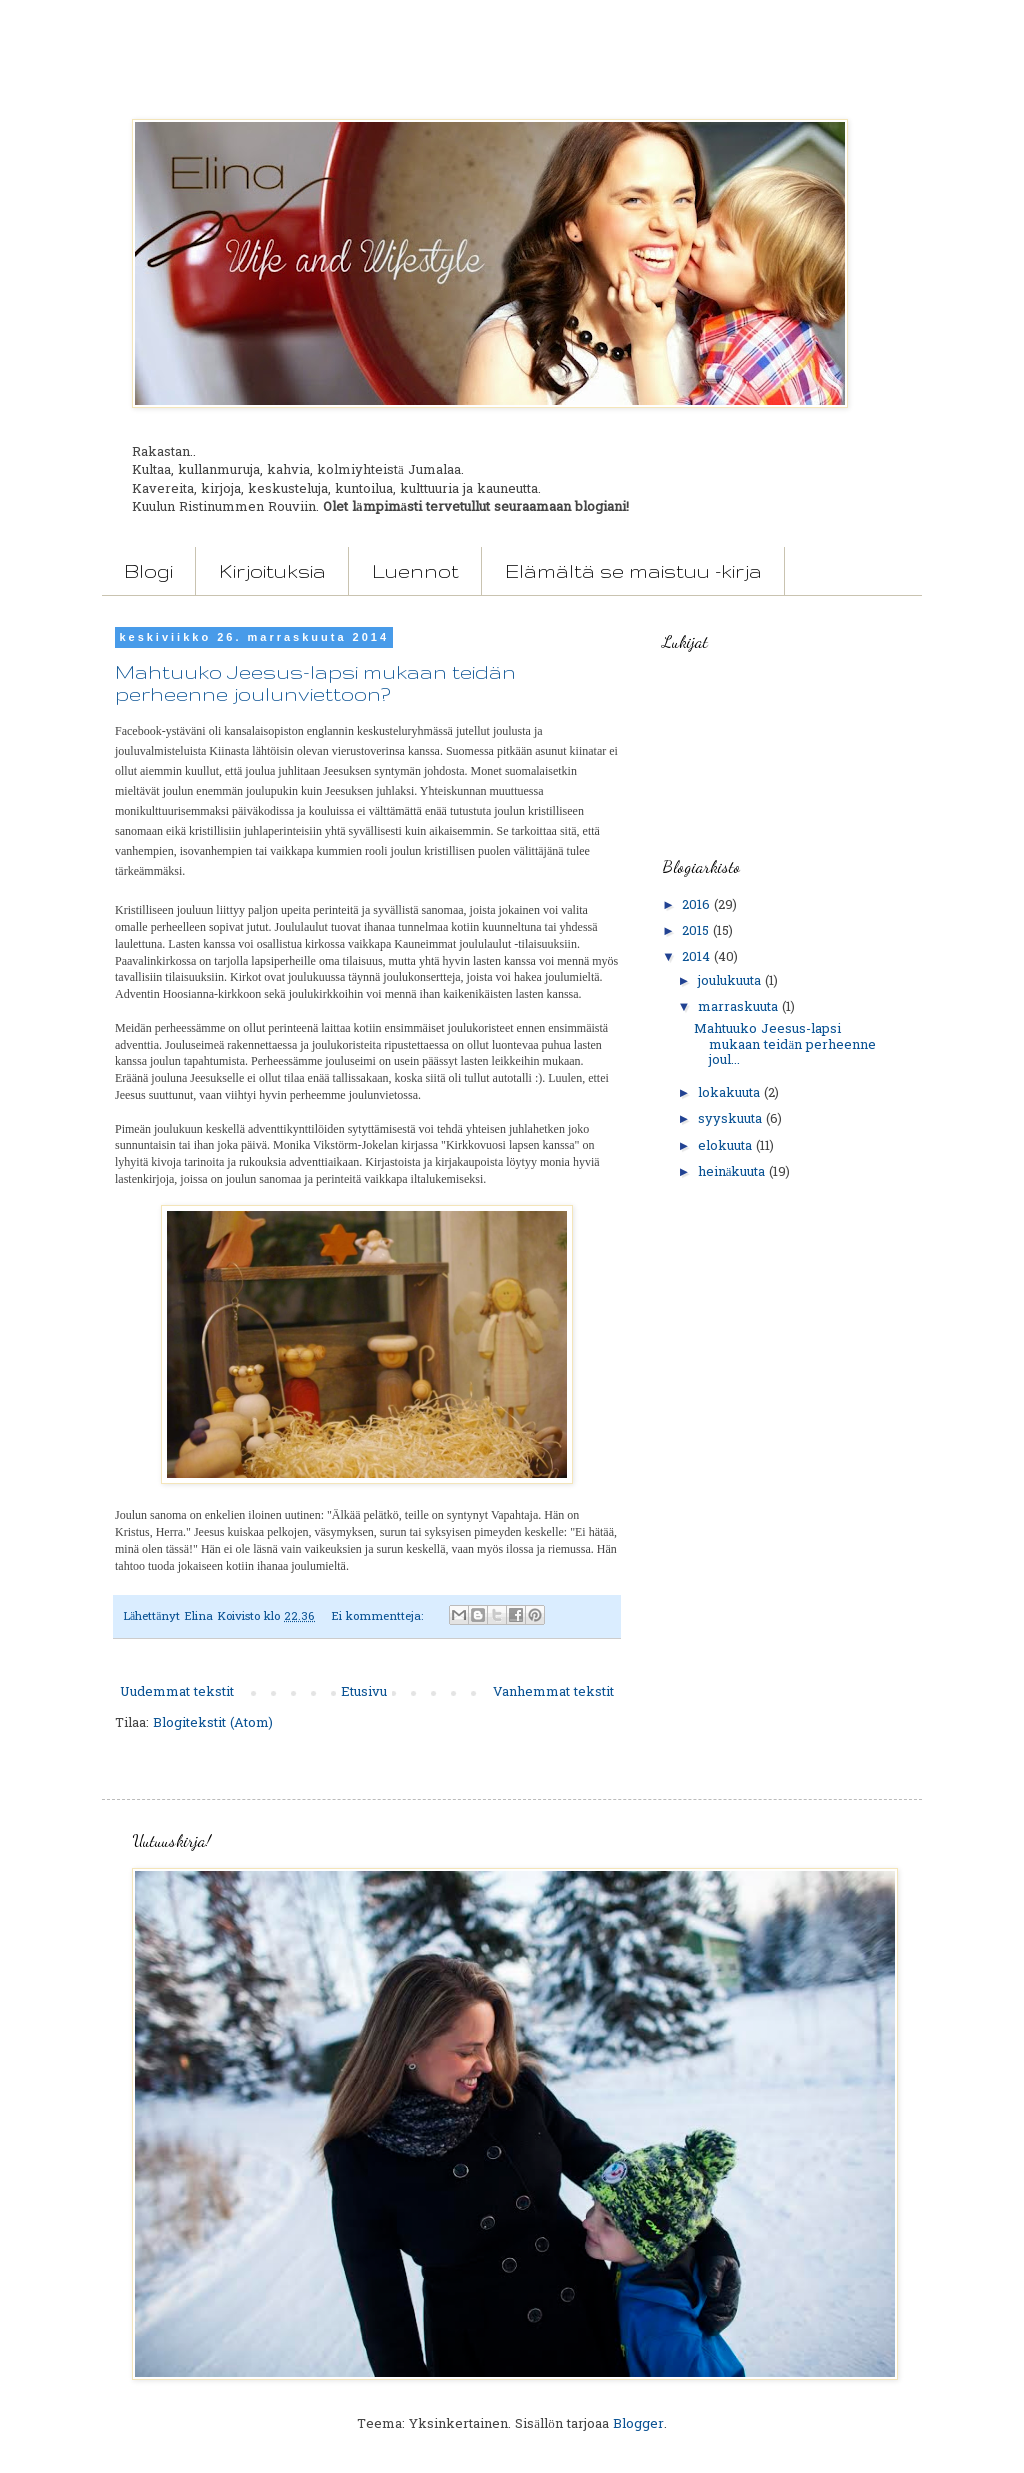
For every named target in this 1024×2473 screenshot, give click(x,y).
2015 (697, 931)
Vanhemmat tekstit (553, 1692)
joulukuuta (731, 981)
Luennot (415, 571)
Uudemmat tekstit (177, 1692)
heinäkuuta (734, 1172)
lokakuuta (731, 1093)
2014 (698, 957)
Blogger (638, 2424)
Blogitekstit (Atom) (213, 1723)
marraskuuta (740, 1007)
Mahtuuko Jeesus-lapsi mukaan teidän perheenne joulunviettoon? (315, 683)
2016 (698, 905)
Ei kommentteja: (379, 1617)
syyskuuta (732, 1119)
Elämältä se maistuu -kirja (633, 571)
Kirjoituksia (272, 571)
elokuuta (727, 1146)
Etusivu (364, 1692)
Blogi (148, 571)
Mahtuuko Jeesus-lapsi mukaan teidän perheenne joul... (785, 1045)
